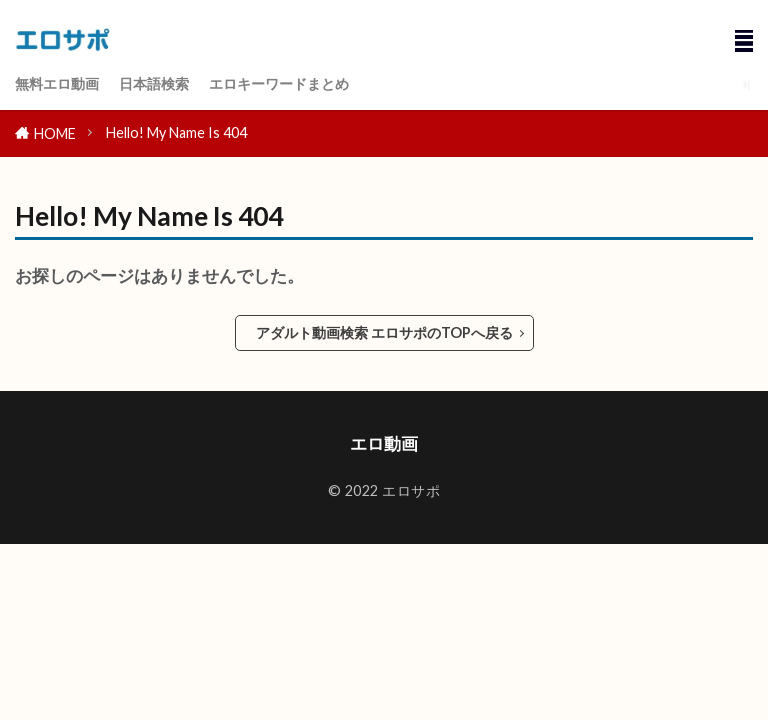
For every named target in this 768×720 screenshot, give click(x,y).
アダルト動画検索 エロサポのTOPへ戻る (384, 332)
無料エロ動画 (57, 83)
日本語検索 (154, 83)
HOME (55, 133)
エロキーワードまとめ (279, 83)
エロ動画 (384, 443)
